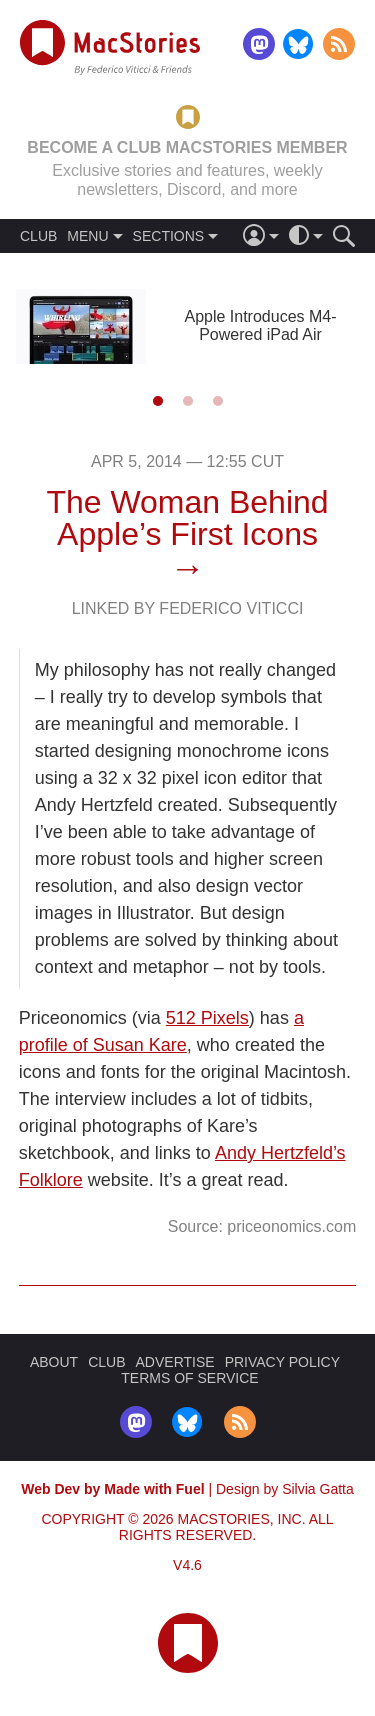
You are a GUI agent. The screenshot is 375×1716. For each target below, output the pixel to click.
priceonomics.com (291, 1226)
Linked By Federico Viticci (188, 608)
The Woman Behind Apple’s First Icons (187, 518)
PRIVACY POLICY (282, 1362)
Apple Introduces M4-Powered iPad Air (260, 325)
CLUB (38, 236)
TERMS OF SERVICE (189, 1378)
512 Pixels (207, 1018)
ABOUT (54, 1362)
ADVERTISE (175, 1362)
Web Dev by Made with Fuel (112, 1489)
